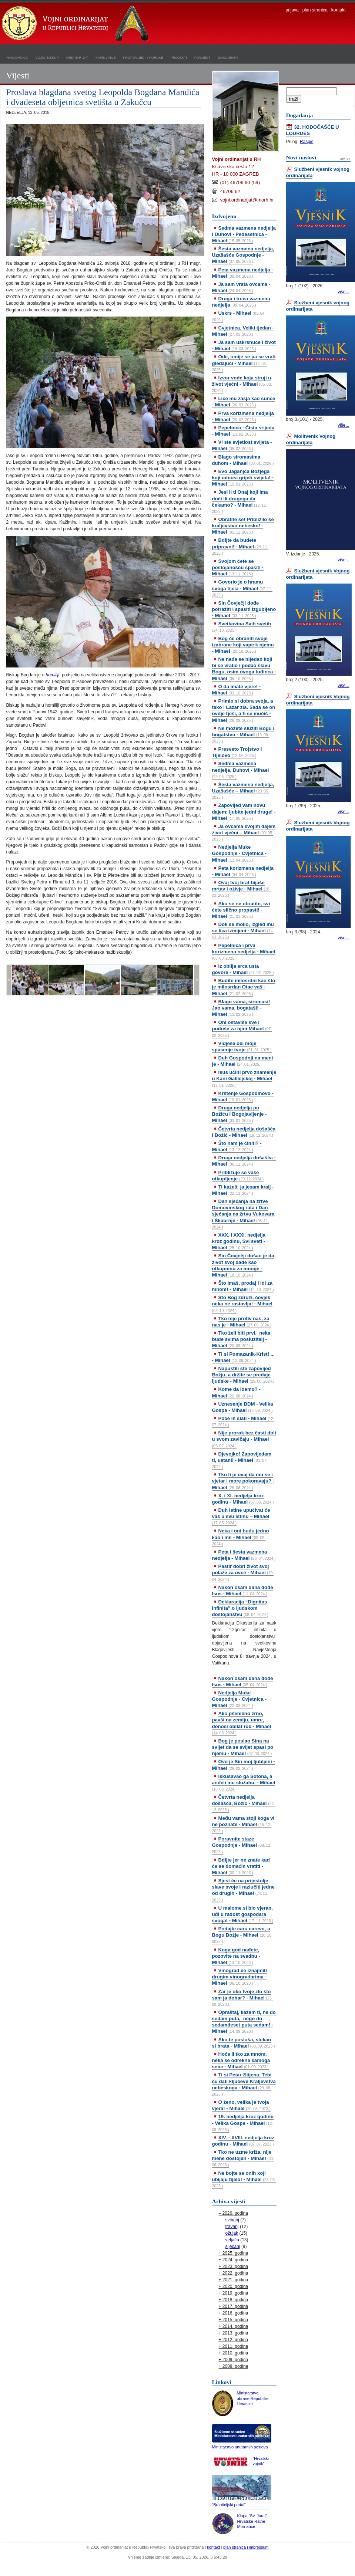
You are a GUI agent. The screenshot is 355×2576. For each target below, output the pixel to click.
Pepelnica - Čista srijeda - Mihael (243, 431)
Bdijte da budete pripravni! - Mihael (240, 546)
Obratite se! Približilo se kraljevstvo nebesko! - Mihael (243, 526)
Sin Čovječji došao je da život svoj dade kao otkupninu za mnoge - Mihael (243, 1265)
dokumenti (228, 57)
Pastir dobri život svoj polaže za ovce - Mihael (243, 1572)
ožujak (231, 2233)
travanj (232, 2226)
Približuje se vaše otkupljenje (238, 1175)
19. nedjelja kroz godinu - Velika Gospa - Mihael (243, 2123)
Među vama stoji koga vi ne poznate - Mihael (243, 1824)
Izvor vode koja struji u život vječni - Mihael (242, 384)
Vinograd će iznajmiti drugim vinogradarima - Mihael (239, 1977)
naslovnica (17, 57)
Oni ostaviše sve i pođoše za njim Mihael (242, 1028)
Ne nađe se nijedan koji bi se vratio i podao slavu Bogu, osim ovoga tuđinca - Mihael (244, 668)
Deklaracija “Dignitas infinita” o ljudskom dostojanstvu (240, 1608)
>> (196, 980)
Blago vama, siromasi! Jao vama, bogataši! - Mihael (241, 1008)
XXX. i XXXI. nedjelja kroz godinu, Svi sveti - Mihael (239, 1241)
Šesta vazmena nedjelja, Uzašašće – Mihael (243, 790)
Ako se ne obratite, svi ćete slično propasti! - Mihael (241, 910)
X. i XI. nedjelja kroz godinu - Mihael (243, 1499)
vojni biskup (47, 57)
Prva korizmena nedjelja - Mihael (243, 416)
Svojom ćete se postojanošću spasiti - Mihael (238, 567)
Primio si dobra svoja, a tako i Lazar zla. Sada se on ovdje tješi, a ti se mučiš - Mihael (243, 710)
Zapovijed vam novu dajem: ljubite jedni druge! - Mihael (244, 811)
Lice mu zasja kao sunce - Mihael (243, 402)
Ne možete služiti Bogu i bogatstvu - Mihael (243, 734)
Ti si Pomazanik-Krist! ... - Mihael (243, 1357)
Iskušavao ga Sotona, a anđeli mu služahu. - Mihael (243, 1782)
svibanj (232, 2219)
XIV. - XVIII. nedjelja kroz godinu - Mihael (243, 2141)
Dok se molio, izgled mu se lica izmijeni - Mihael (243, 930)
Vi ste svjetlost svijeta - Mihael (242, 445)
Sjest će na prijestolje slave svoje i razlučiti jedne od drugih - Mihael (243, 1890)
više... (343, 291)
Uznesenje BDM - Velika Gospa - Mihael (242, 1407)
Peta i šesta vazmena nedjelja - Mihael (244, 1555)
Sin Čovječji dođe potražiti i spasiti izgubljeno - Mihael (244, 609)
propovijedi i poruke (143, 57)
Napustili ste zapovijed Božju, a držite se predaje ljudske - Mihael (243, 1375)
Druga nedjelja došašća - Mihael (244, 1161)
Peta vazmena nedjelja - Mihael (242, 273)
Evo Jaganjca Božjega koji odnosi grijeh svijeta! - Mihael (243, 478)
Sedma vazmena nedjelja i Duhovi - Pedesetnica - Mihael (244, 234)
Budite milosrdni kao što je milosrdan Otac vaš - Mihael (243, 987)
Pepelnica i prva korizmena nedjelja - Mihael (243, 951)
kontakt (338, 10)
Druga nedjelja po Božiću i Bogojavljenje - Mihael (239, 1114)
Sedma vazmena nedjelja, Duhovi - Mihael (240, 769)
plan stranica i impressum (245, 2547)
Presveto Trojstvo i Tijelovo (237, 752)
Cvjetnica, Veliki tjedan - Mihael (243, 331)
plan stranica (315, 10)
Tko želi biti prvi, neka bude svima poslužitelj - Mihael (241, 1339)
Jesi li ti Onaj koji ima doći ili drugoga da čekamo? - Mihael (240, 501)
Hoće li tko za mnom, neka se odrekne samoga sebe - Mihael (241, 2060)
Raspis (307, 141)
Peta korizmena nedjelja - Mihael (243, 871)
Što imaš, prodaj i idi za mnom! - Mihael (243, 1286)
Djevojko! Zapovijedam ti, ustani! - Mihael (242, 1460)
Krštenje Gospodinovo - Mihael (243, 1096)
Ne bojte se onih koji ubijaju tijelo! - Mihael (244, 2179)
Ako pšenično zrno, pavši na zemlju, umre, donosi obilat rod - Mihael (241, 1723)
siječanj (232, 2246)
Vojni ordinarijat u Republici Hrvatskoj (76, 24)
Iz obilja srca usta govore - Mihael (243, 969)
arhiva (345, 158)
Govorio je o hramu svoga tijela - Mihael (242, 588)
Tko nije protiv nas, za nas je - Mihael (241, 1322)
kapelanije (106, 57)
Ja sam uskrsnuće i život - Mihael (244, 345)
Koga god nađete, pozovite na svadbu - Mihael (236, 1956)
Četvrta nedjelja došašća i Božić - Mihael (244, 1132)
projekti (179, 57)
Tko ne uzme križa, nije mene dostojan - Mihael (243, 2158)
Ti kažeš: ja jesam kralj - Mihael (243, 1190)
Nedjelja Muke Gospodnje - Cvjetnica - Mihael (239, 853)
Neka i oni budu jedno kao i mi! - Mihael (240, 1537)
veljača (232, 2239)
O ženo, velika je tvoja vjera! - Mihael (241, 2105)
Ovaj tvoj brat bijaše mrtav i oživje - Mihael (241, 888)
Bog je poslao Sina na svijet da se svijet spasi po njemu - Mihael (243, 1747)
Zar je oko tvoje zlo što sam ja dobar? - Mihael (242, 1998)
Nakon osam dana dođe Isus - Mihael (242, 1590)
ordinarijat (77, 57)
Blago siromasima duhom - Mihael (243, 460)
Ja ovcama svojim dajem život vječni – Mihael (244, 832)
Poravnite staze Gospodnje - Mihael (241, 1845)
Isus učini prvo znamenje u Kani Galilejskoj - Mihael (244, 1078)
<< (9, 980)
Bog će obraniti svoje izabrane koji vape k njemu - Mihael (243, 645)
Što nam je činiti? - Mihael (237, 1146)
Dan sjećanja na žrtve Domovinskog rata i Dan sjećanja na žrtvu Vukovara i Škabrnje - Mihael (243, 1214)
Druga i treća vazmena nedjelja (241, 302)
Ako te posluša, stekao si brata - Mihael (243, 2043)
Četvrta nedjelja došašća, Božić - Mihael (243, 1803)
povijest (202, 57)
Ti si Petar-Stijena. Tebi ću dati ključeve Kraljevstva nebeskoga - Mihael (244, 2084)
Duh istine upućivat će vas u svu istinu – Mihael (241, 1516)
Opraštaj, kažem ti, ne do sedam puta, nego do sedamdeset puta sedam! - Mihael (244, 2021)
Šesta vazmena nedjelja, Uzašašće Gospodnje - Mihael (243, 255)
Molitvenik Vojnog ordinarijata (311, 439)
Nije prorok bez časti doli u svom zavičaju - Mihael (244, 1439)
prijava (291, 10)
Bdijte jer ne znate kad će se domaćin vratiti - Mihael (241, 1866)
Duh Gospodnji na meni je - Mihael (242, 1061)
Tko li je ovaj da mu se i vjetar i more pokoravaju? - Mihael (243, 1481)
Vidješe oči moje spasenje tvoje (242, 1046)
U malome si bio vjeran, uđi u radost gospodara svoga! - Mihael (243, 1914)
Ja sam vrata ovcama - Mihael (241, 287)
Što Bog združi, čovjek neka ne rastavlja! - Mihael (242, 1303)
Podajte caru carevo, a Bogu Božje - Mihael (242, 1935)
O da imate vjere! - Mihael (236, 690)
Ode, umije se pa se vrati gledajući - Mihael (244, 363)
